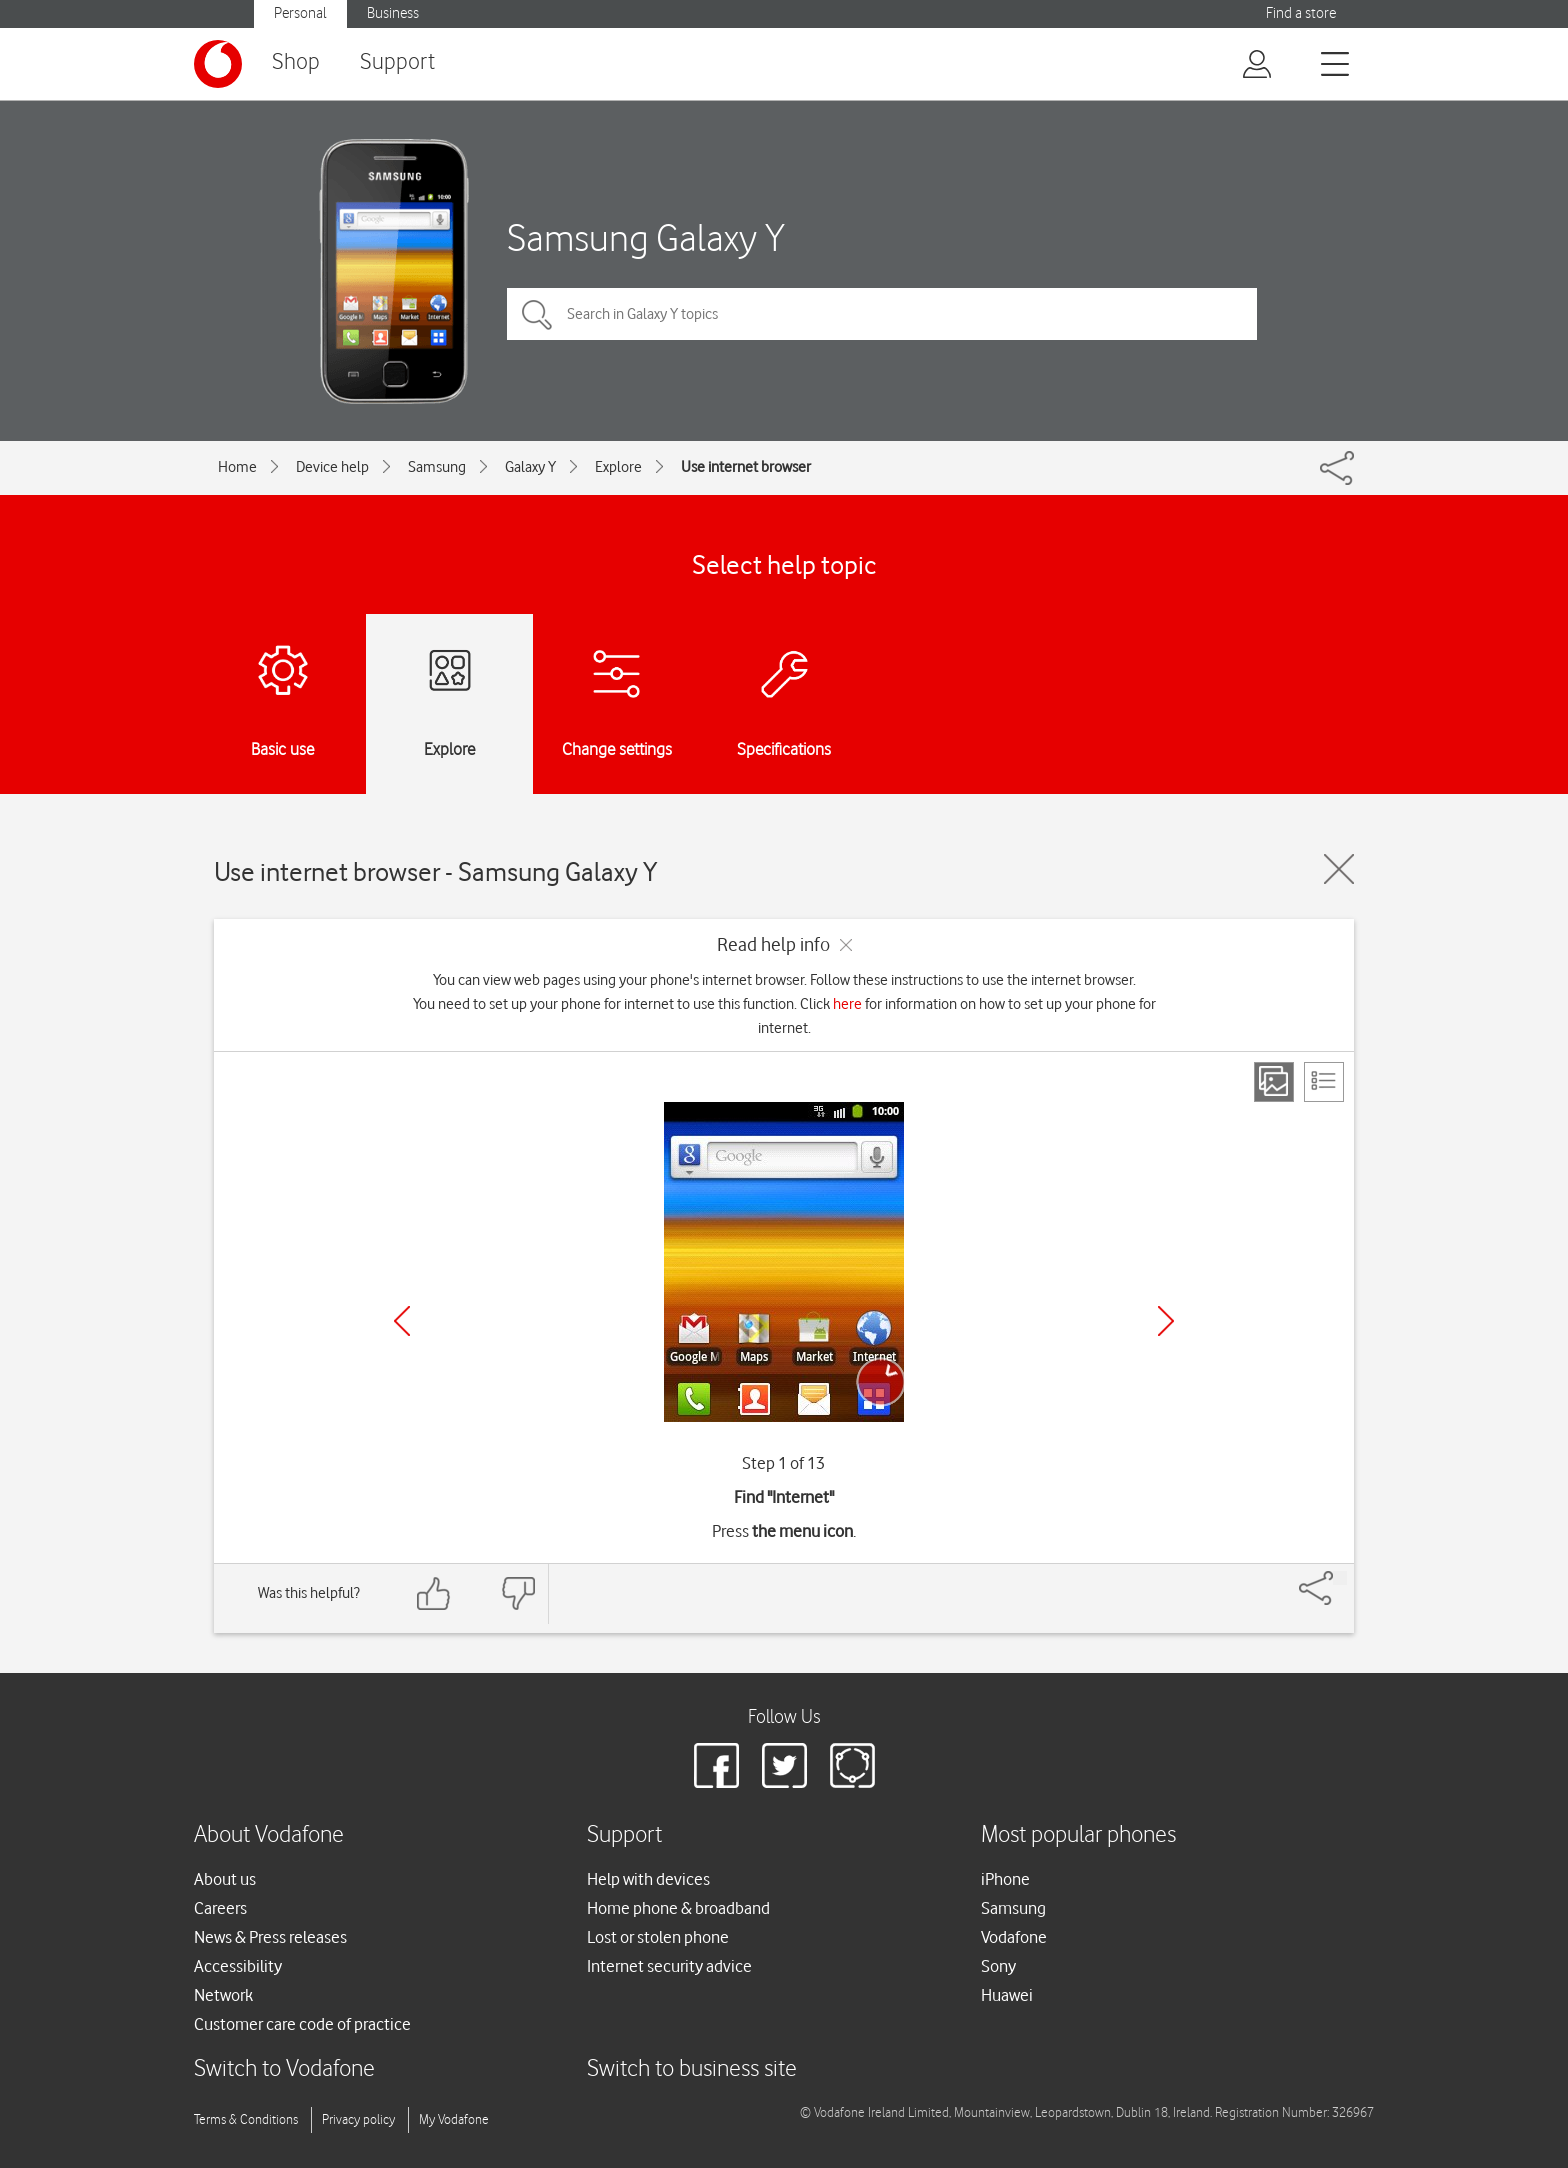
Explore (618, 467)
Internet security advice (669, 1966)
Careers (220, 1908)
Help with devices (648, 1879)
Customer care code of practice (302, 2024)
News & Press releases (270, 1937)
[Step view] (1274, 1082)
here (847, 1004)
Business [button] (393, 13)
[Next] (1166, 1321)
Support (397, 62)
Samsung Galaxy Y (646, 237)
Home (237, 467)
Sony (998, 1966)
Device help (332, 467)
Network (223, 1995)
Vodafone (1014, 1937)
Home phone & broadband (678, 1908)
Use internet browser (746, 467)
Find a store (1301, 13)
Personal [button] (300, 13)
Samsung (437, 467)
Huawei (1007, 1995)
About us (225, 1879)
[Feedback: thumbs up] (434, 1593)
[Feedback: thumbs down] (518, 1593)
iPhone (1005, 1879)
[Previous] (402, 1321)
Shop (296, 62)
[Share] (1340, 1578)
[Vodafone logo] (218, 64)
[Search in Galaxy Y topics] (882, 314)
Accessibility (238, 1966)
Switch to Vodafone (284, 2069)
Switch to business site (692, 2069)
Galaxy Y (530, 467)
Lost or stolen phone (658, 1937)
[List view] (1324, 1082)
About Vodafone (269, 1835)
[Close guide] (1339, 869)
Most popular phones (1078, 1835)
